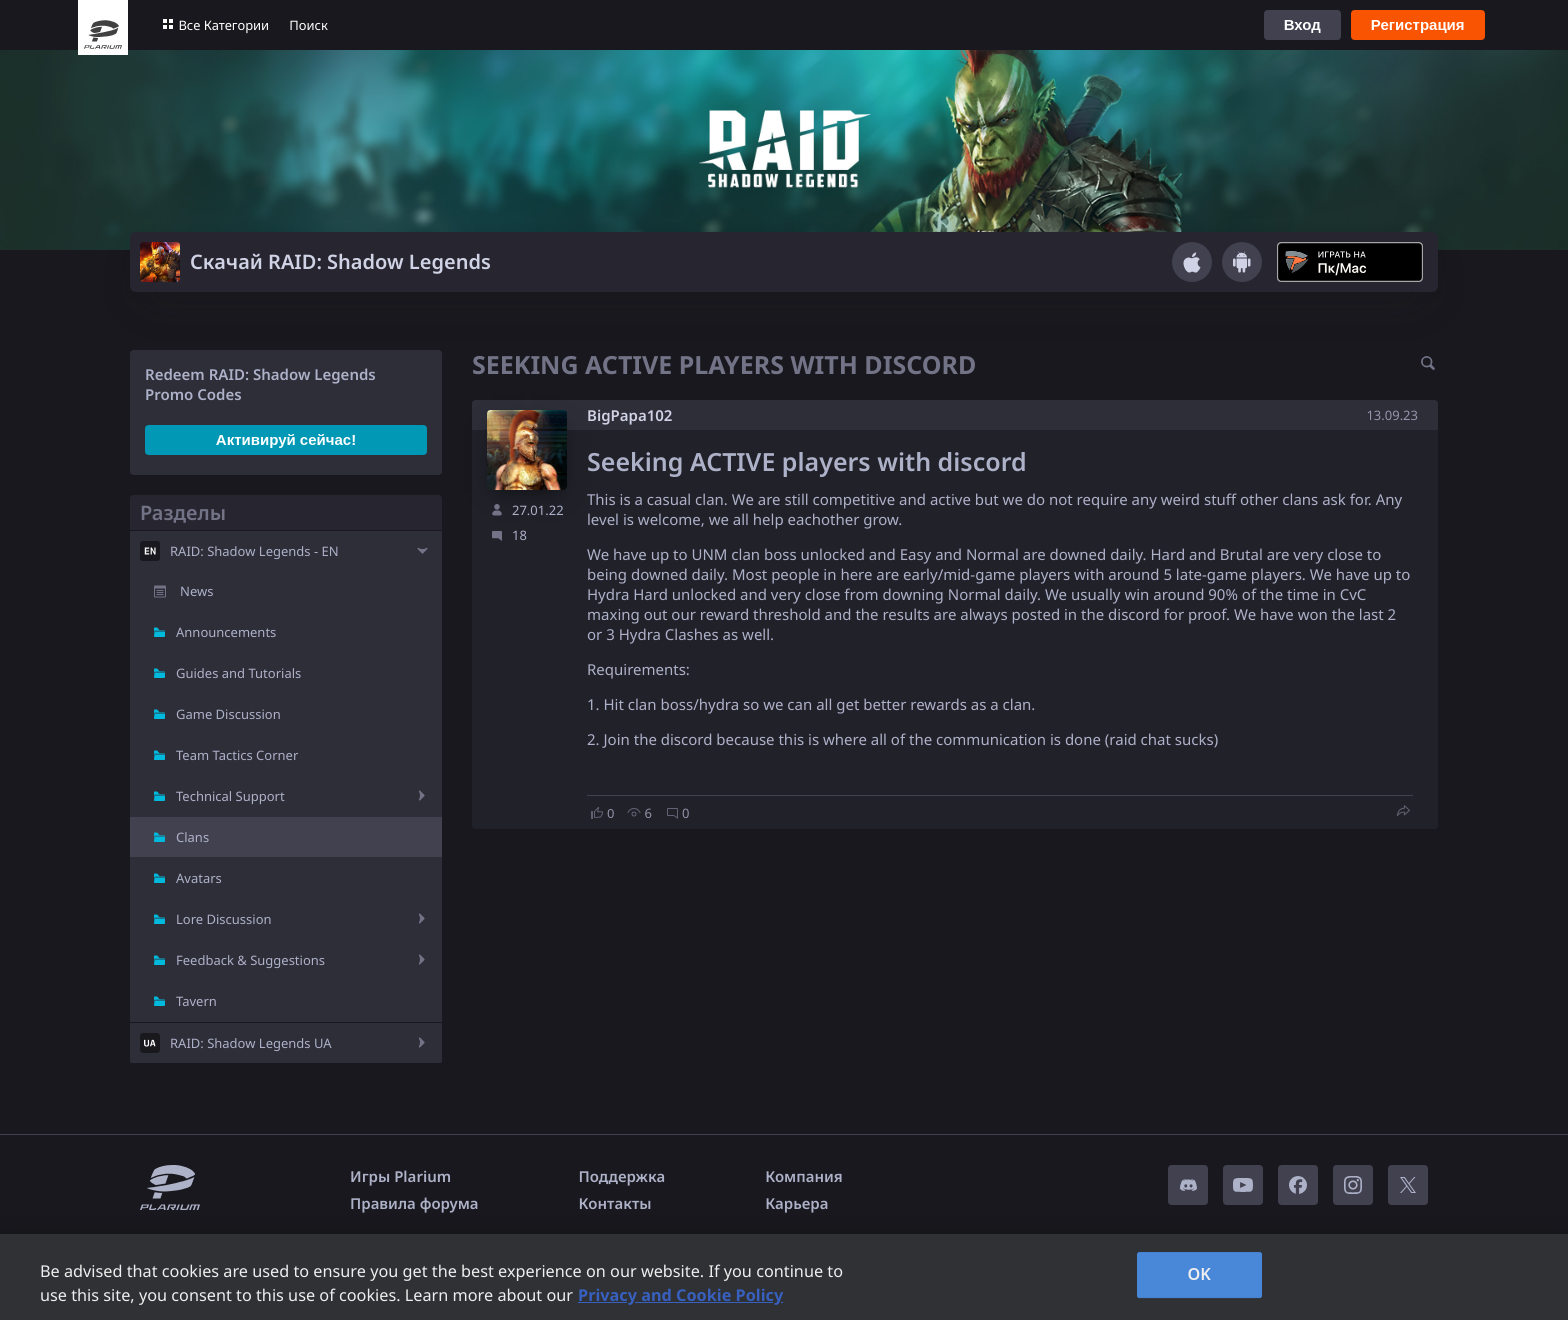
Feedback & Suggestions (250, 960)
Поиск (308, 25)
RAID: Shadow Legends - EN (254, 551)
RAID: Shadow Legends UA (251, 1043)
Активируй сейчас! (286, 439)
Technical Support (230, 796)
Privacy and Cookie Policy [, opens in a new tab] (680, 1295)
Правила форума (414, 1204)
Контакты (615, 1204)
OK (1199, 1274)
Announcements (226, 632)
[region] (784, 1277)
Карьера (796, 1204)
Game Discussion (228, 714)
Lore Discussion (224, 919)
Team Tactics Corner (237, 755)
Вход (1302, 24)
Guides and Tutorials (238, 673)
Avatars (199, 878)
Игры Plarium (400, 1177)
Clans (192, 837)
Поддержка (622, 1177)
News (196, 591)
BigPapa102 (629, 416)
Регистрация (1418, 24)
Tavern (196, 1001)
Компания (804, 1177)
